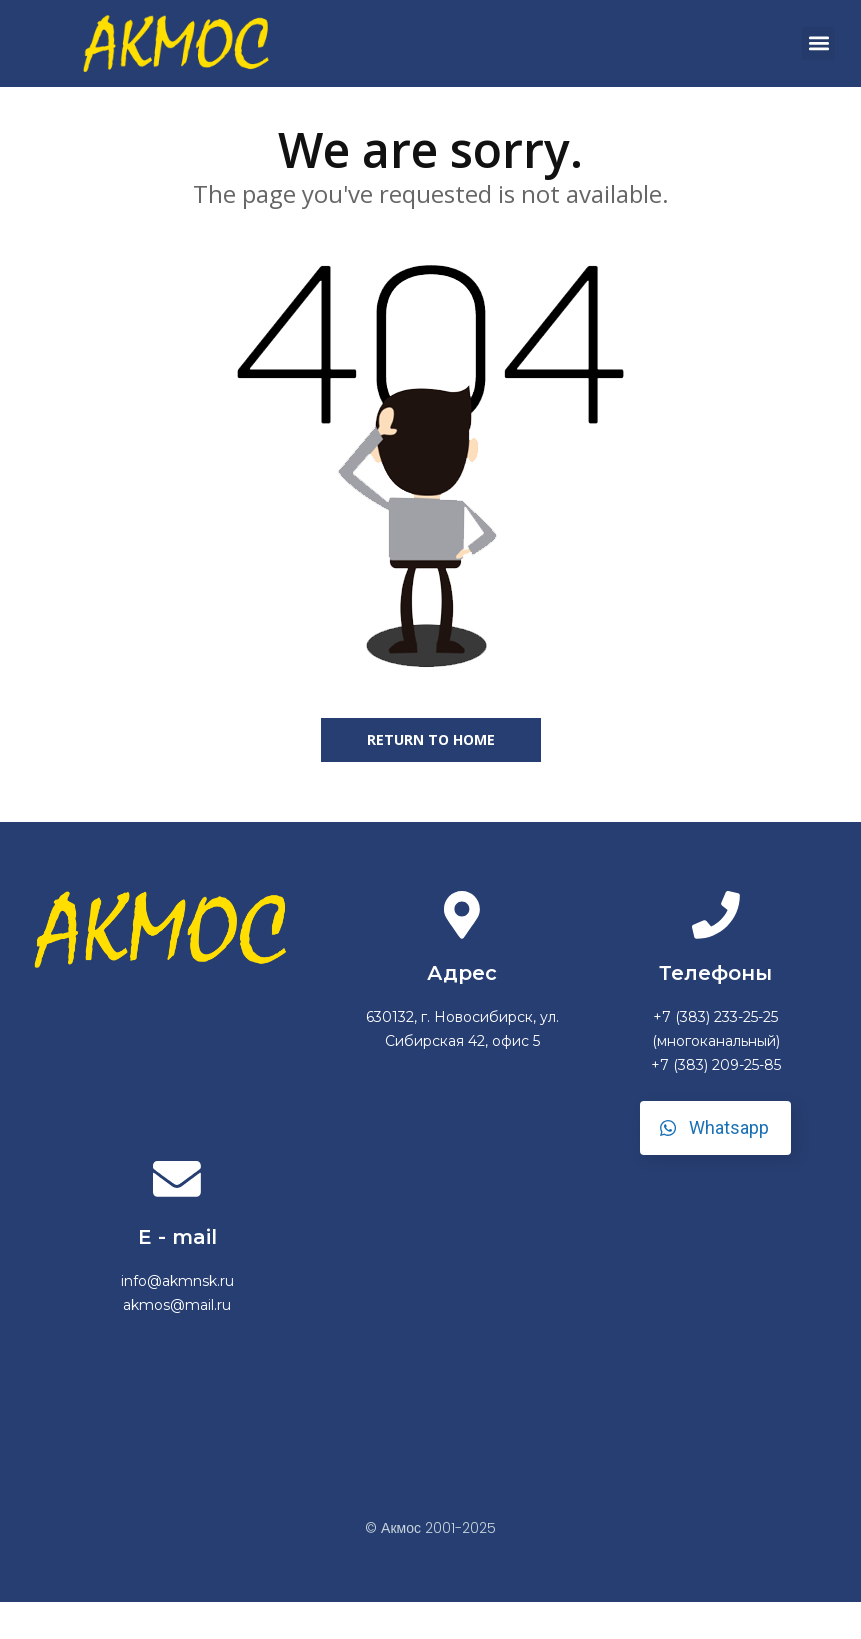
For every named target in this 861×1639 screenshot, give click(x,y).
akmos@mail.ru (177, 1342)
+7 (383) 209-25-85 (716, 1100)
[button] (818, 43)
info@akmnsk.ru (177, 1318)
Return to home (431, 772)
